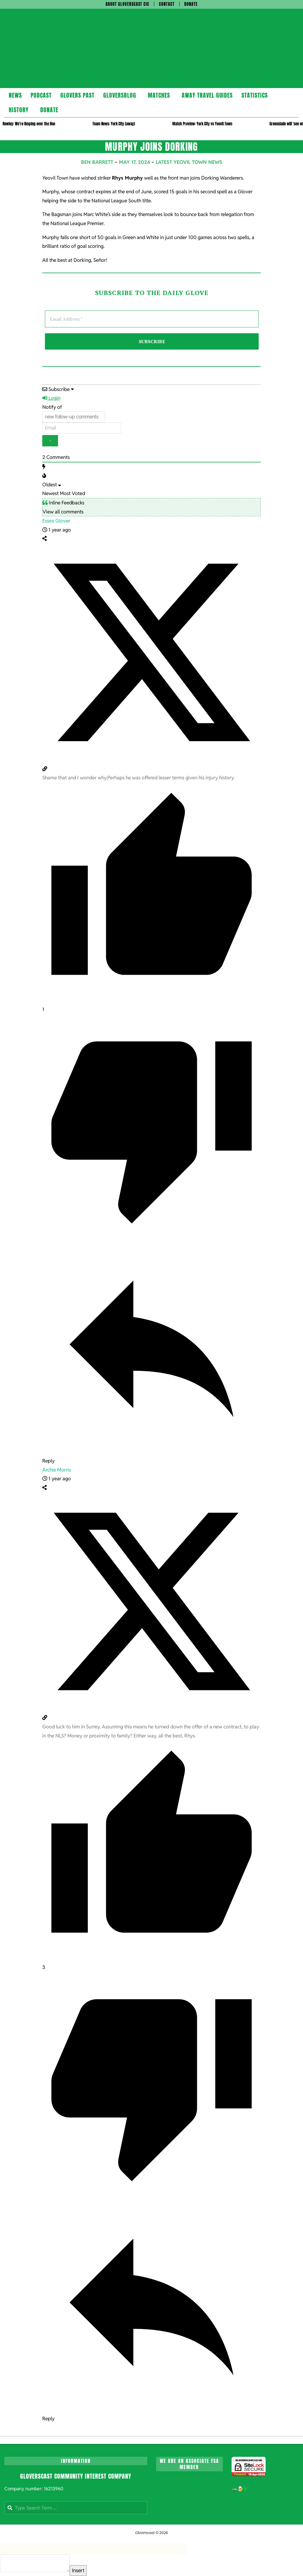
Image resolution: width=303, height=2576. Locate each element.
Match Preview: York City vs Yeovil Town (202, 124)
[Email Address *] (152, 319)
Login (51, 398)
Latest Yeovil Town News (189, 162)
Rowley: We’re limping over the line (29, 124)
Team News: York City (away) (113, 124)
